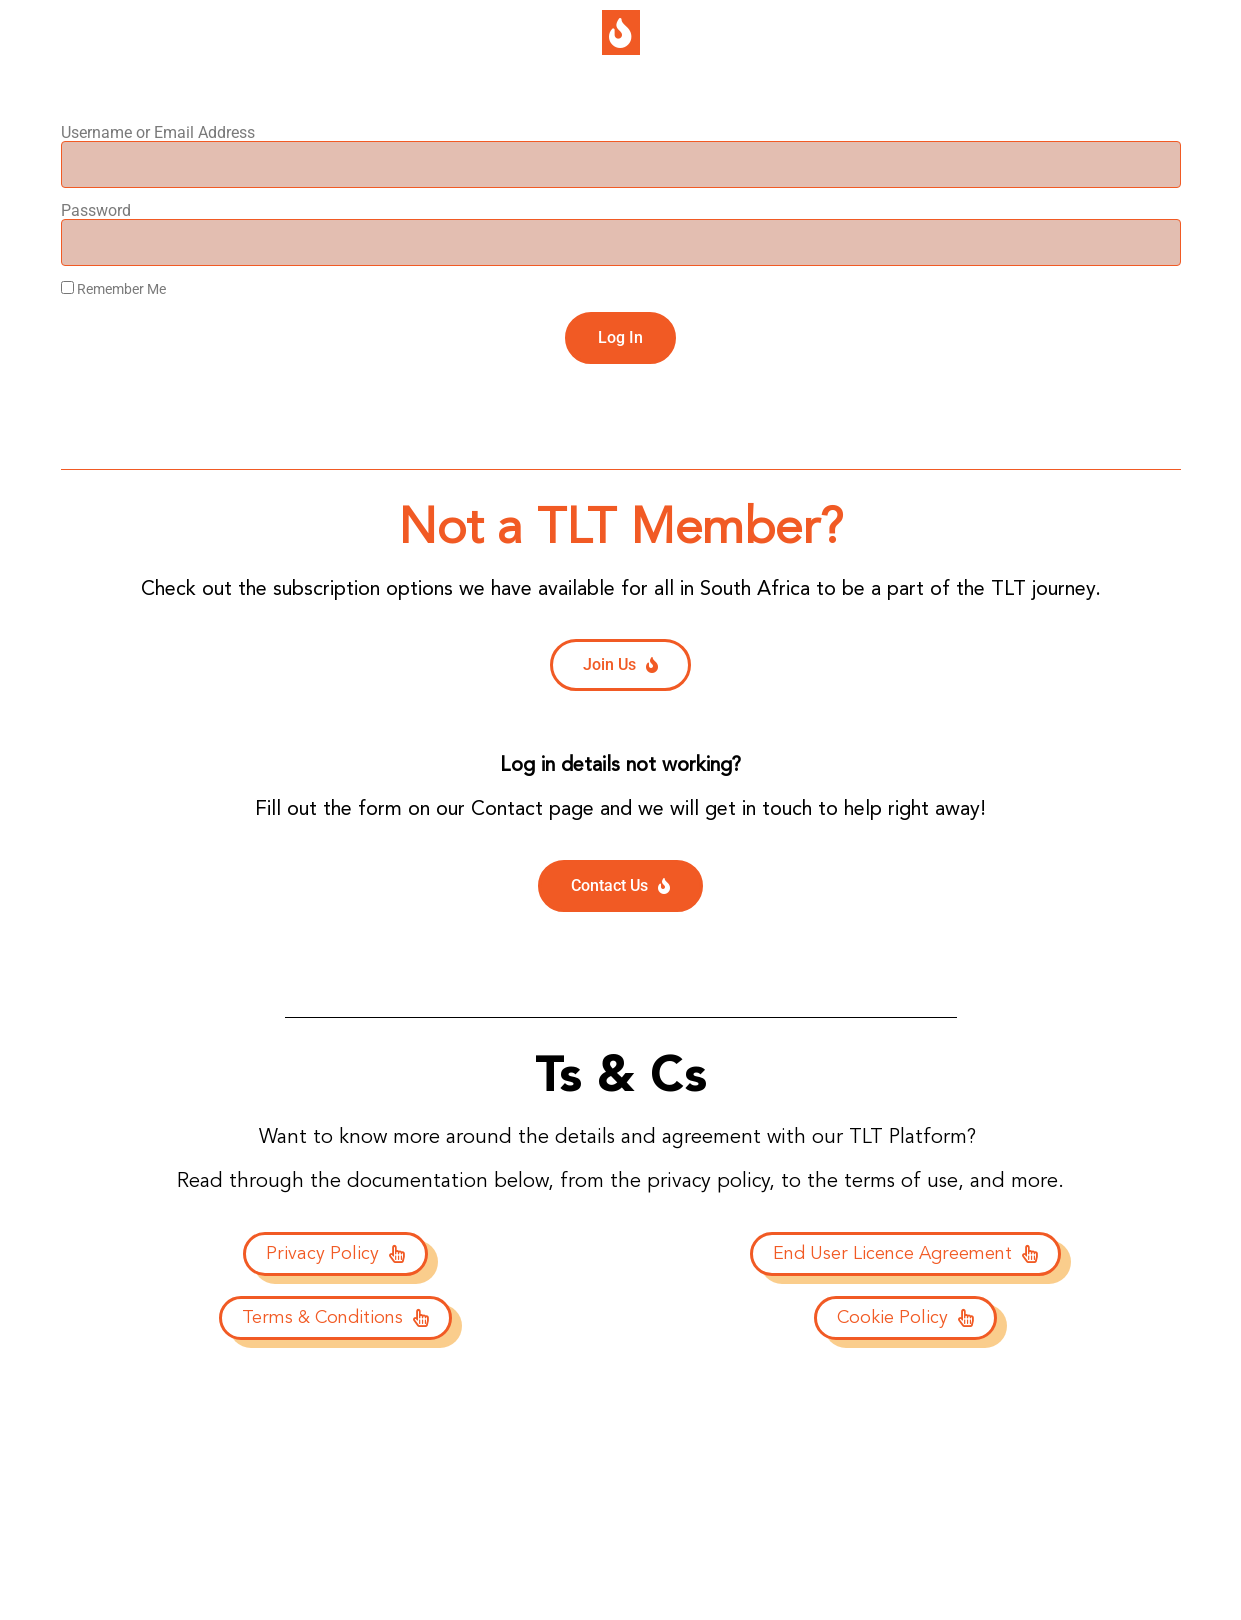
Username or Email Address (158, 133)
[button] (621, 32)
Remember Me (113, 289)
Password (96, 211)
